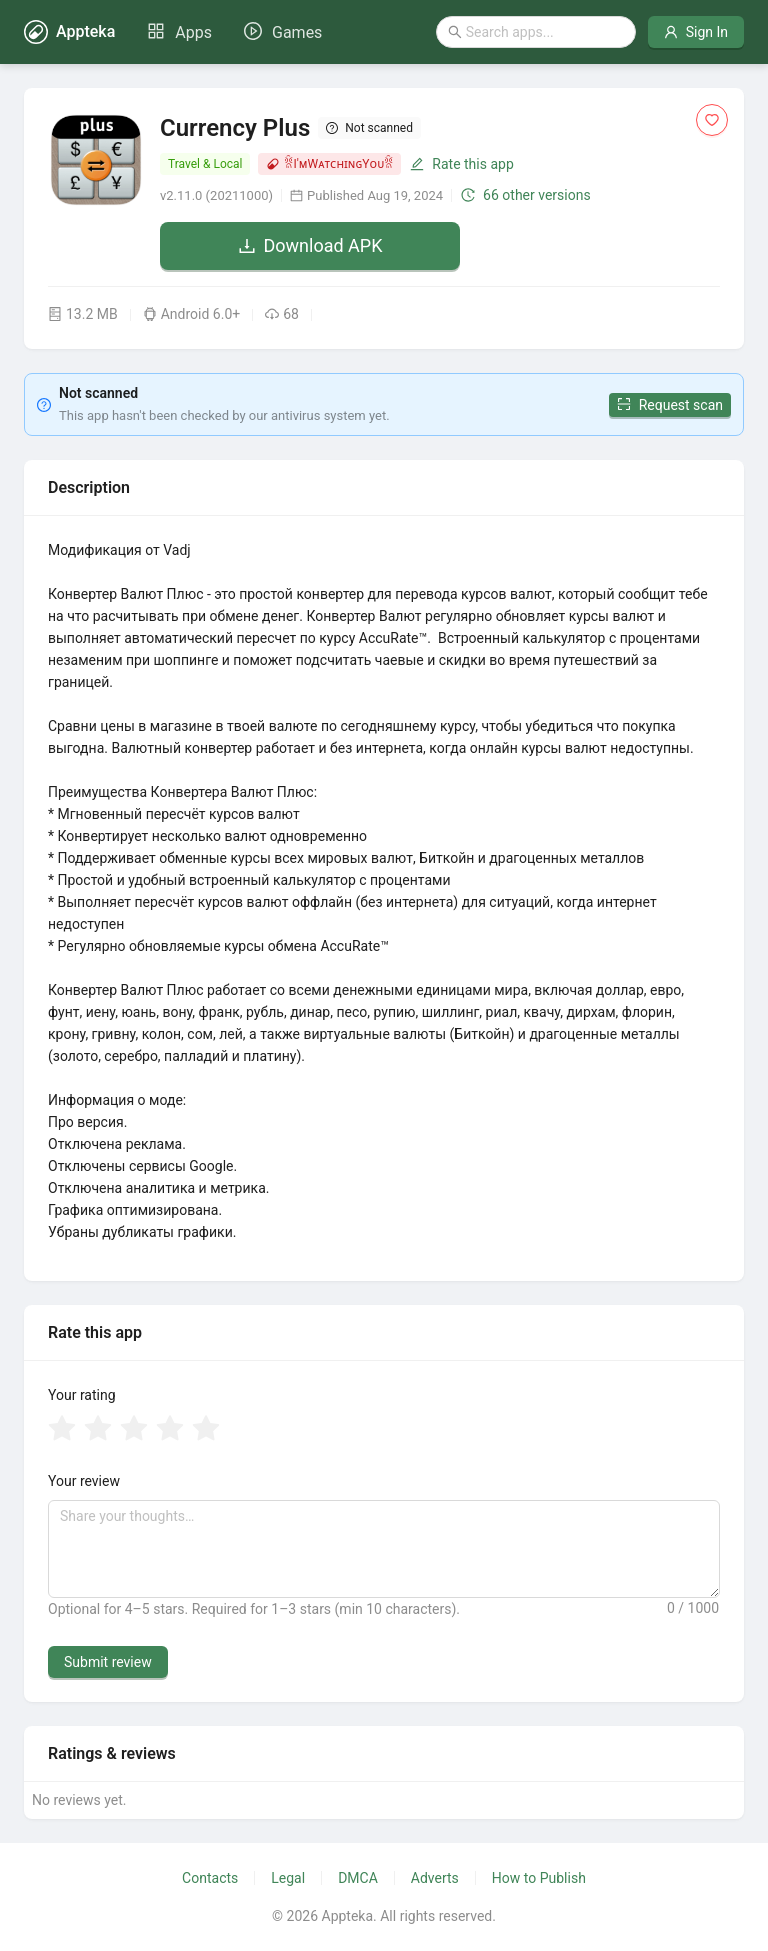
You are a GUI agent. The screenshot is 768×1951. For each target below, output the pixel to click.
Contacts (210, 1878)
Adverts (435, 1878)
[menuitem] (179, 33)
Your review (84, 1481)
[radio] (62, 1430)
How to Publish (539, 1878)
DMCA (358, 1878)
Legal (288, 1878)
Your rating (82, 1395)
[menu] (234, 32)
